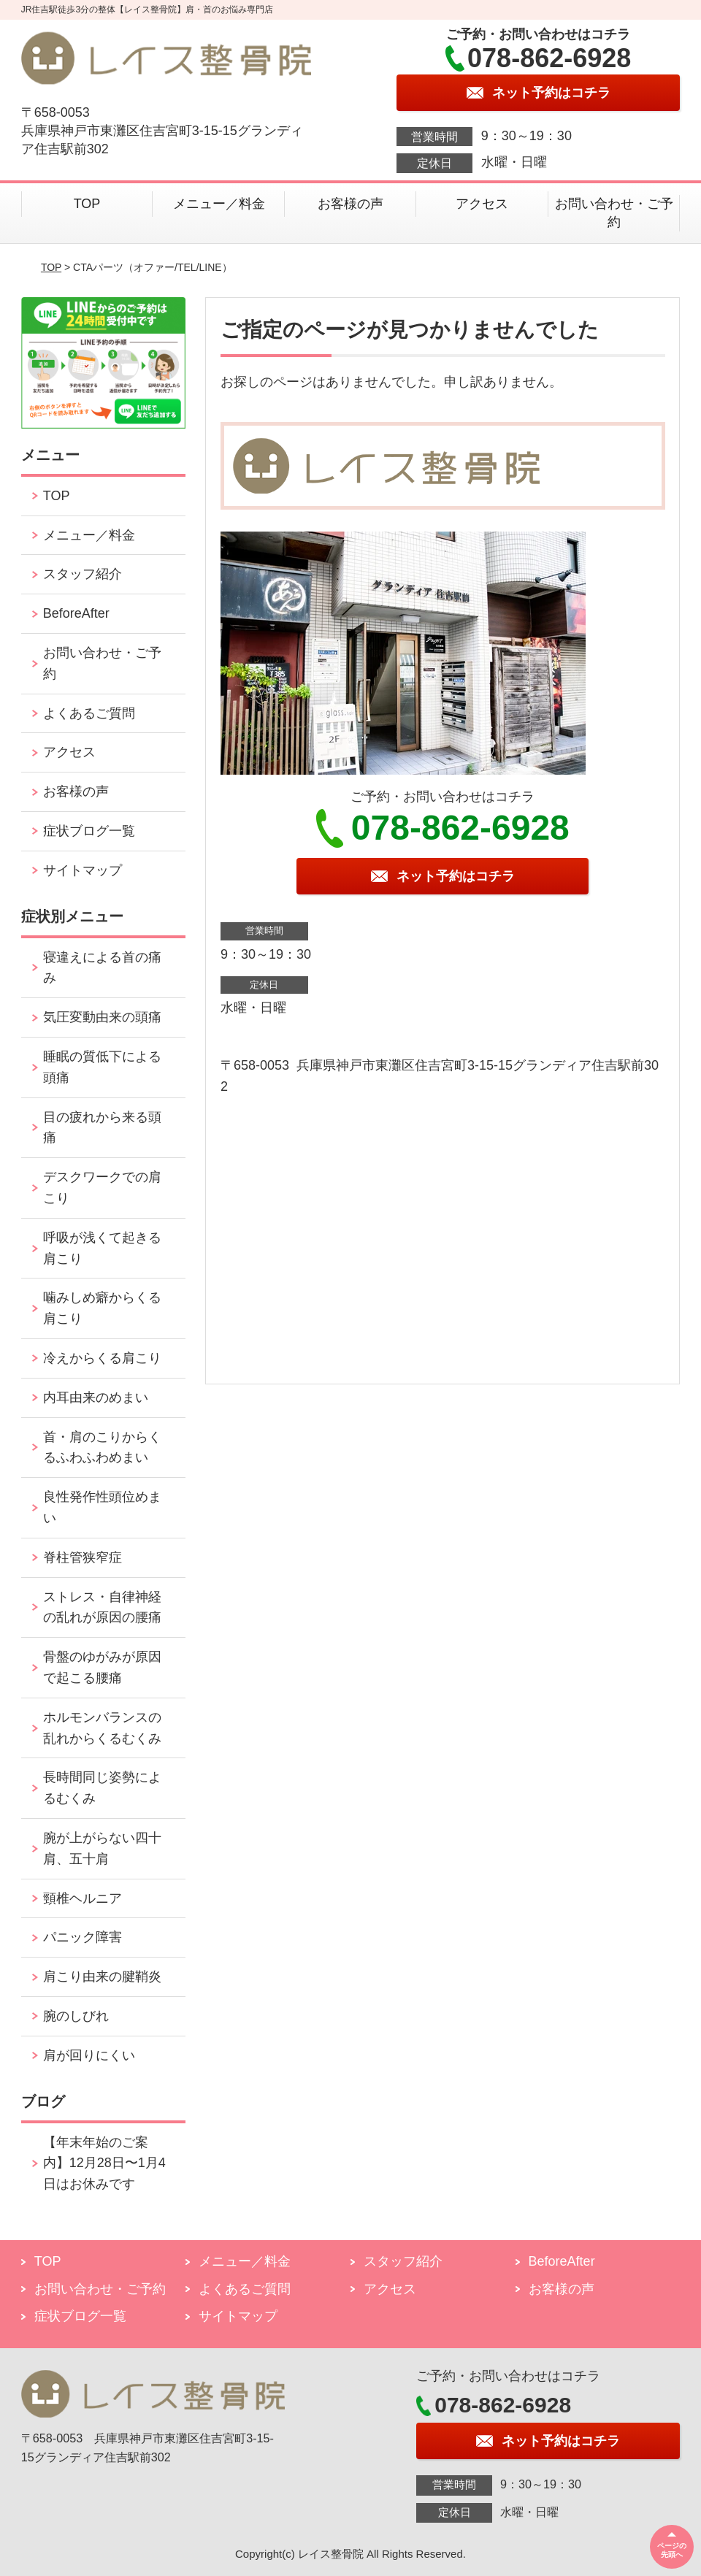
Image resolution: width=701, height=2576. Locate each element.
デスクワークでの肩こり (102, 1187)
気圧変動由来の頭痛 (102, 1017)
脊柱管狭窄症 (82, 1557)
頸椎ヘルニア (82, 1898)
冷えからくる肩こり (102, 1358)
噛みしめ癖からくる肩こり (102, 1308)
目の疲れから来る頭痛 (102, 1128)
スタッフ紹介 (82, 574)
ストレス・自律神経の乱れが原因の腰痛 (102, 1607)
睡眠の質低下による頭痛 (102, 1067)
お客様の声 (350, 203)
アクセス (482, 203)
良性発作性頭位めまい (102, 1507)
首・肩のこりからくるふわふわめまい (102, 1447)
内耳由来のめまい (95, 1397)
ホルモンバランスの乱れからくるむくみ (102, 1728)
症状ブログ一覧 (89, 831)
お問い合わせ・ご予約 (614, 212)
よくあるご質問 (89, 713)
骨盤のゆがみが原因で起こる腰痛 (102, 1667)
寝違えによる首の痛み (102, 968)
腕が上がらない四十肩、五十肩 (102, 1848)
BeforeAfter (76, 613)
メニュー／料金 (219, 203)
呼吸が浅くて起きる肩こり (102, 1248)
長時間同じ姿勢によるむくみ (102, 1788)
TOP (87, 203)
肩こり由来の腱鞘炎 (102, 1976)
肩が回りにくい (89, 2055)
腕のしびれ (76, 2016)
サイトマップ (82, 870)
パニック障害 (82, 1937)
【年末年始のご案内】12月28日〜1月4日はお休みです (104, 2163)
